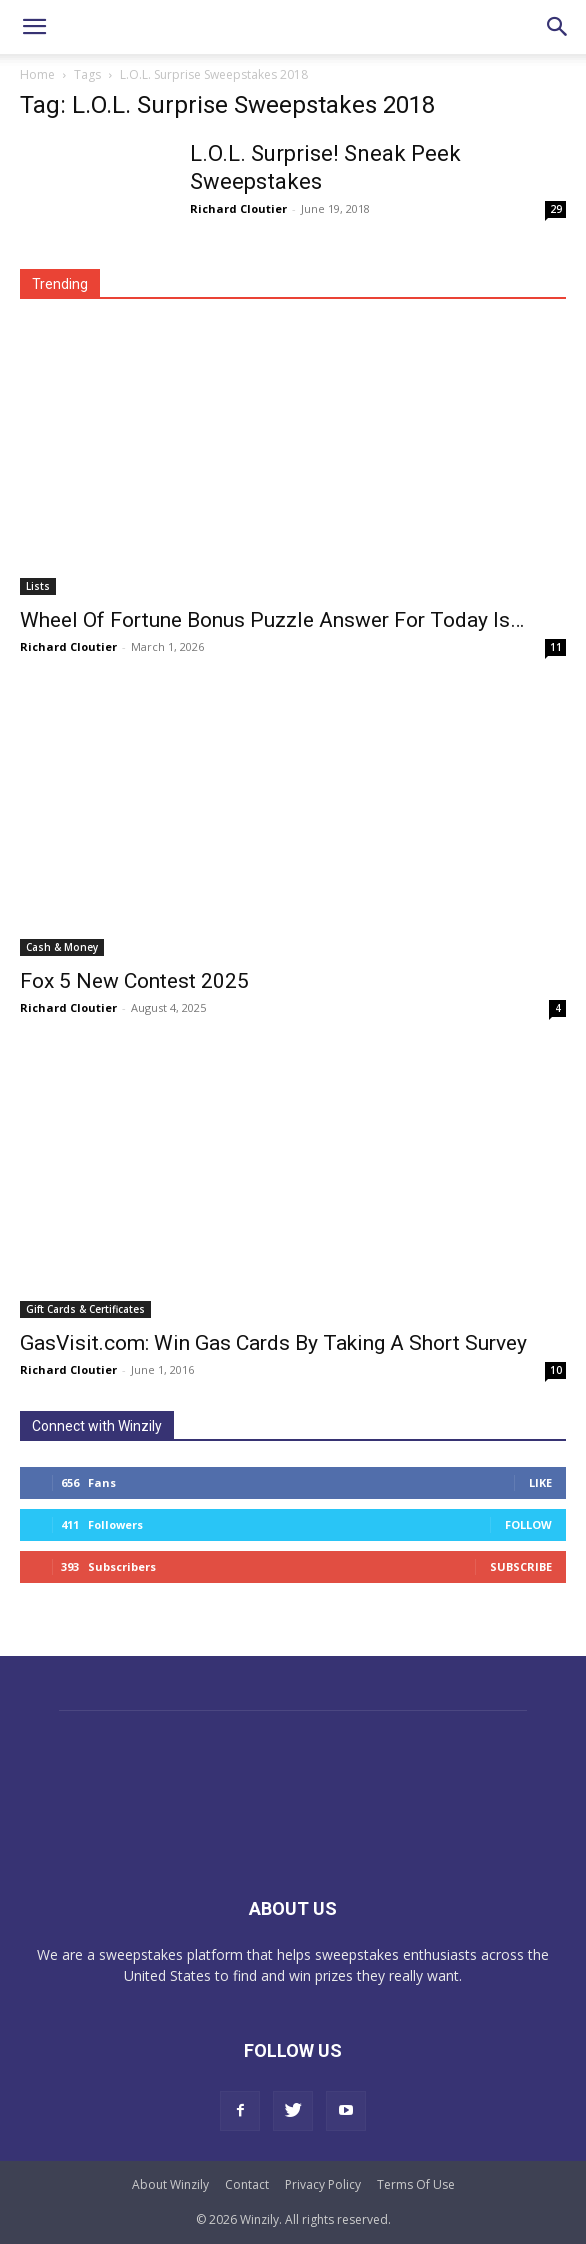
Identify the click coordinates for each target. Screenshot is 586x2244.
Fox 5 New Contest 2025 (134, 981)
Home (37, 74)
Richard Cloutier (238, 208)
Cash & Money (62, 947)
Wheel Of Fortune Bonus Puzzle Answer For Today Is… (272, 620)
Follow (528, 1524)
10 (556, 1370)
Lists (38, 586)
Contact (247, 2184)
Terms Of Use (416, 2184)
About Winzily (170, 2184)
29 (556, 209)
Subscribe (521, 1566)
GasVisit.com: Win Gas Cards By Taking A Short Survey (273, 1343)
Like (540, 1482)
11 (556, 647)
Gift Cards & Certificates (85, 1309)
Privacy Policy (323, 2184)
